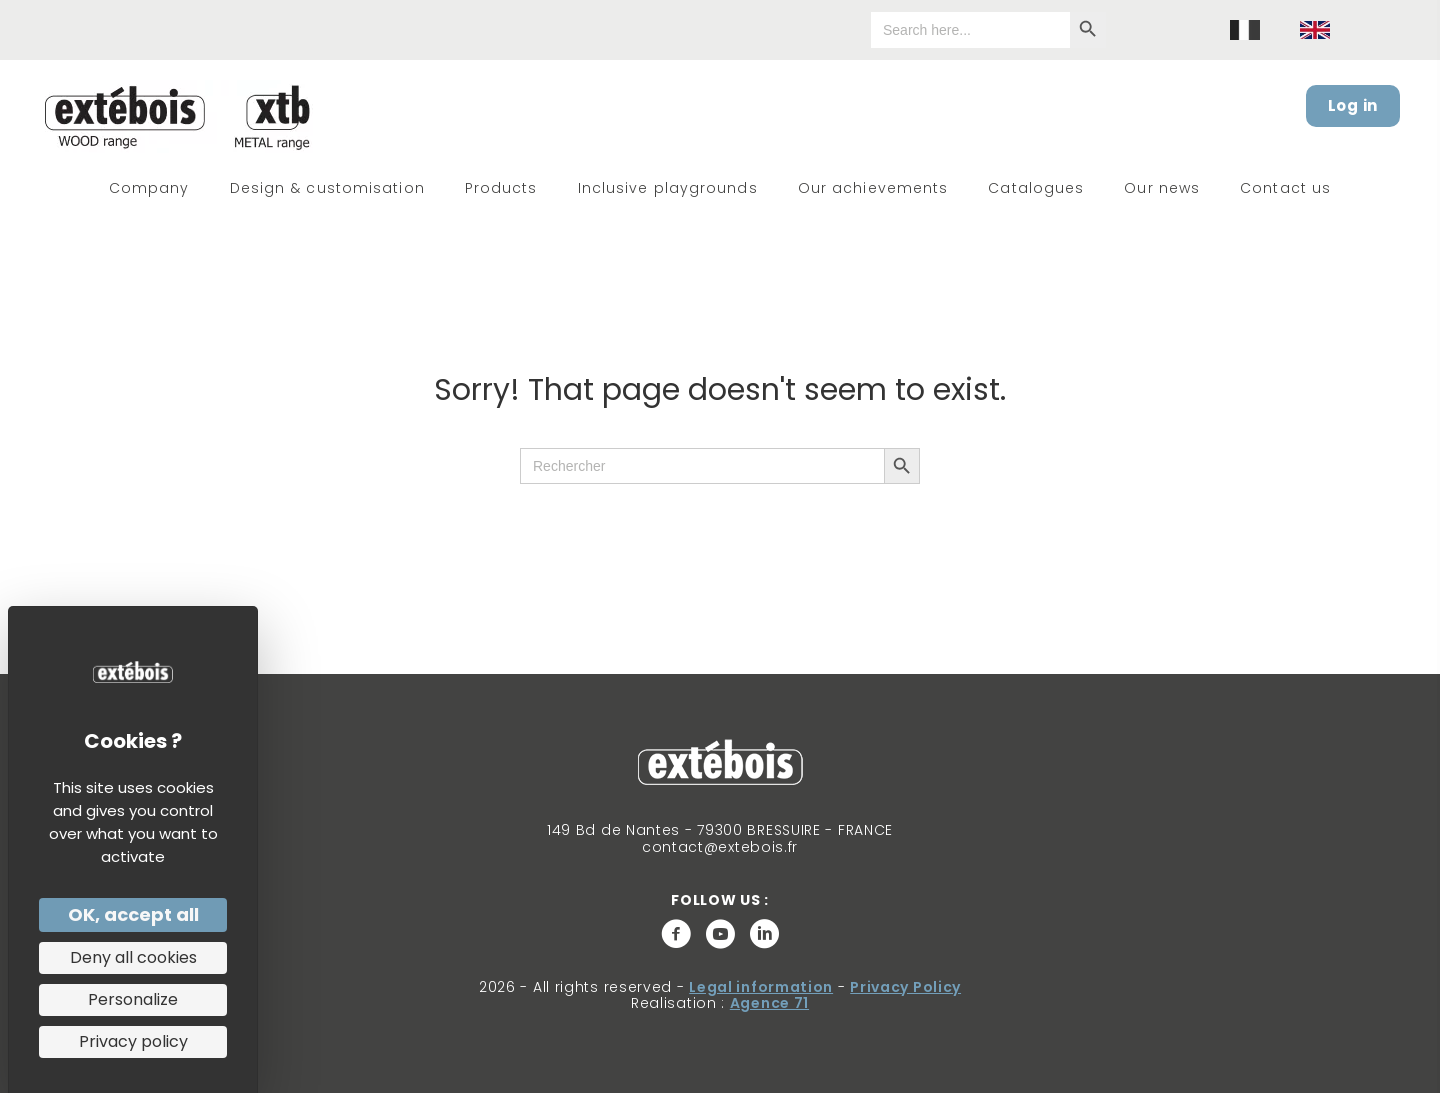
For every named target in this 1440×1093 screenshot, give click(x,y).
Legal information (761, 987)
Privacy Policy (905, 987)
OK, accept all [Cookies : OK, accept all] (133, 914)
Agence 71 (769, 1003)
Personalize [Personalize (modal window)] (133, 999)
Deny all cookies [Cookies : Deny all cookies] (133, 957)
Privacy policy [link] (133, 1041)
